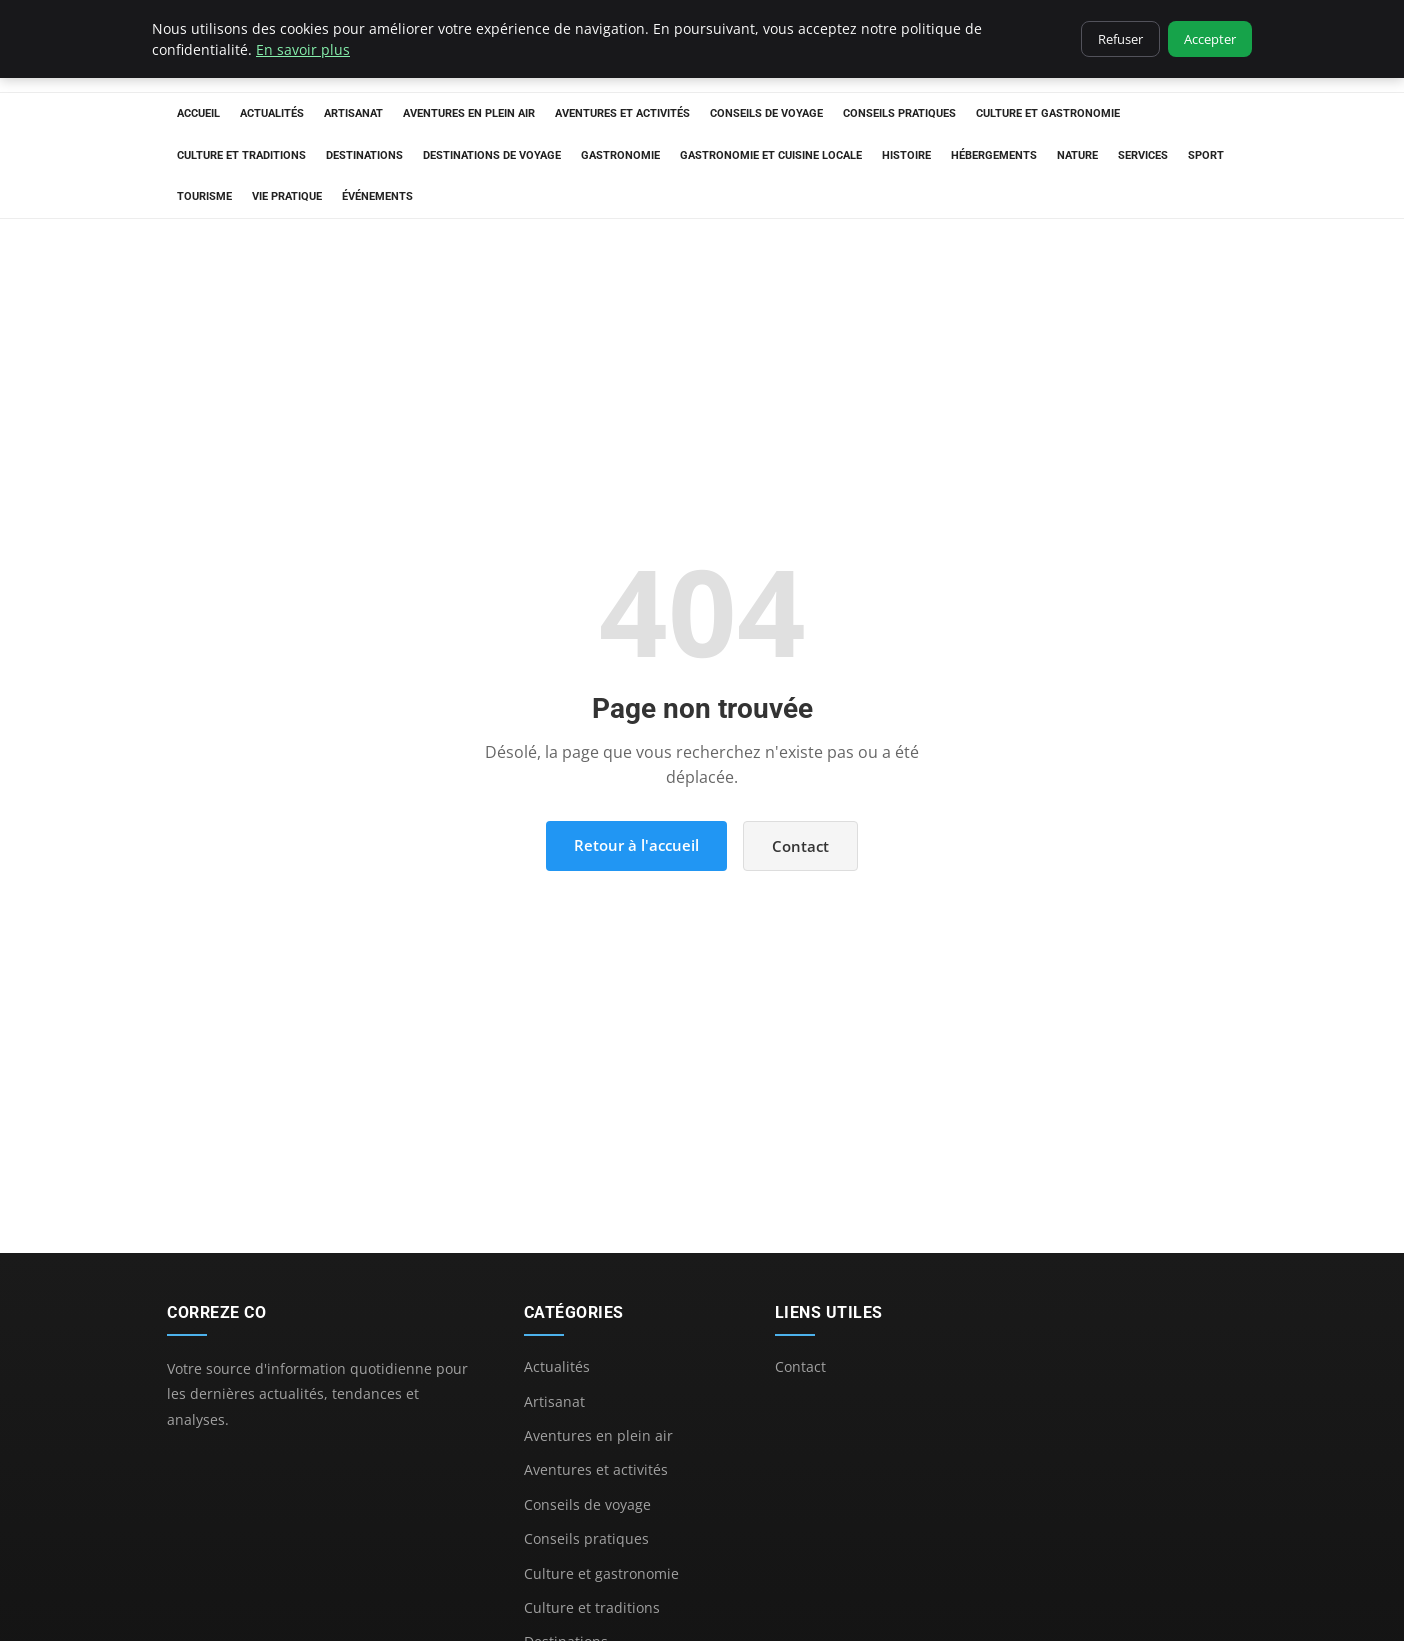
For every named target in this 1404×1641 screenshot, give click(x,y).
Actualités (272, 113)
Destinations (364, 155)
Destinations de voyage (492, 155)
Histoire (906, 155)
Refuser (1120, 39)
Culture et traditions (241, 155)
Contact (800, 846)
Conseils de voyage (766, 113)
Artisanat (353, 113)
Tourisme (204, 196)
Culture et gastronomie (1048, 113)
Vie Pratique (287, 196)
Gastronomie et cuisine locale (771, 155)
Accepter (1210, 39)
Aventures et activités (622, 113)
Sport (1206, 155)
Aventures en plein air (469, 113)
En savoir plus (303, 49)
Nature (1077, 155)
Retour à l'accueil (636, 845)
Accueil (198, 113)
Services (1143, 155)
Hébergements (994, 155)
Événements (377, 196)
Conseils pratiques (899, 113)
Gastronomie (620, 155)
